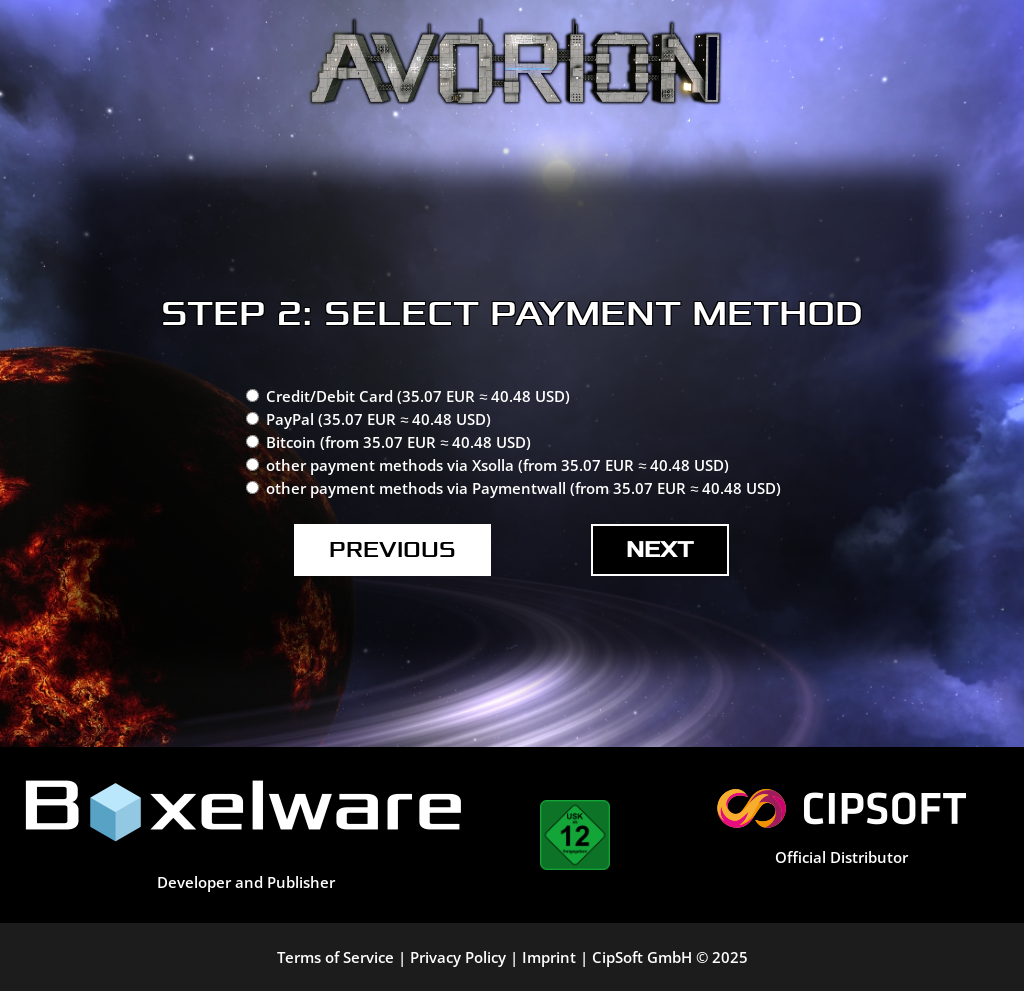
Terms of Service (335, 957)
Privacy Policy (458, 957)
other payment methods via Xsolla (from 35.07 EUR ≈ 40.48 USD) (497, 465)
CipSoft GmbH (642, 957)
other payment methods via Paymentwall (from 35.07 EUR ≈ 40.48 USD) (523, 488)
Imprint (549, 957)
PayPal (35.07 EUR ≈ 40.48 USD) (378, 419)
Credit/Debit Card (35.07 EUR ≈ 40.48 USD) (418, 396)
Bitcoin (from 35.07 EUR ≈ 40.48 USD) (398, 442)
